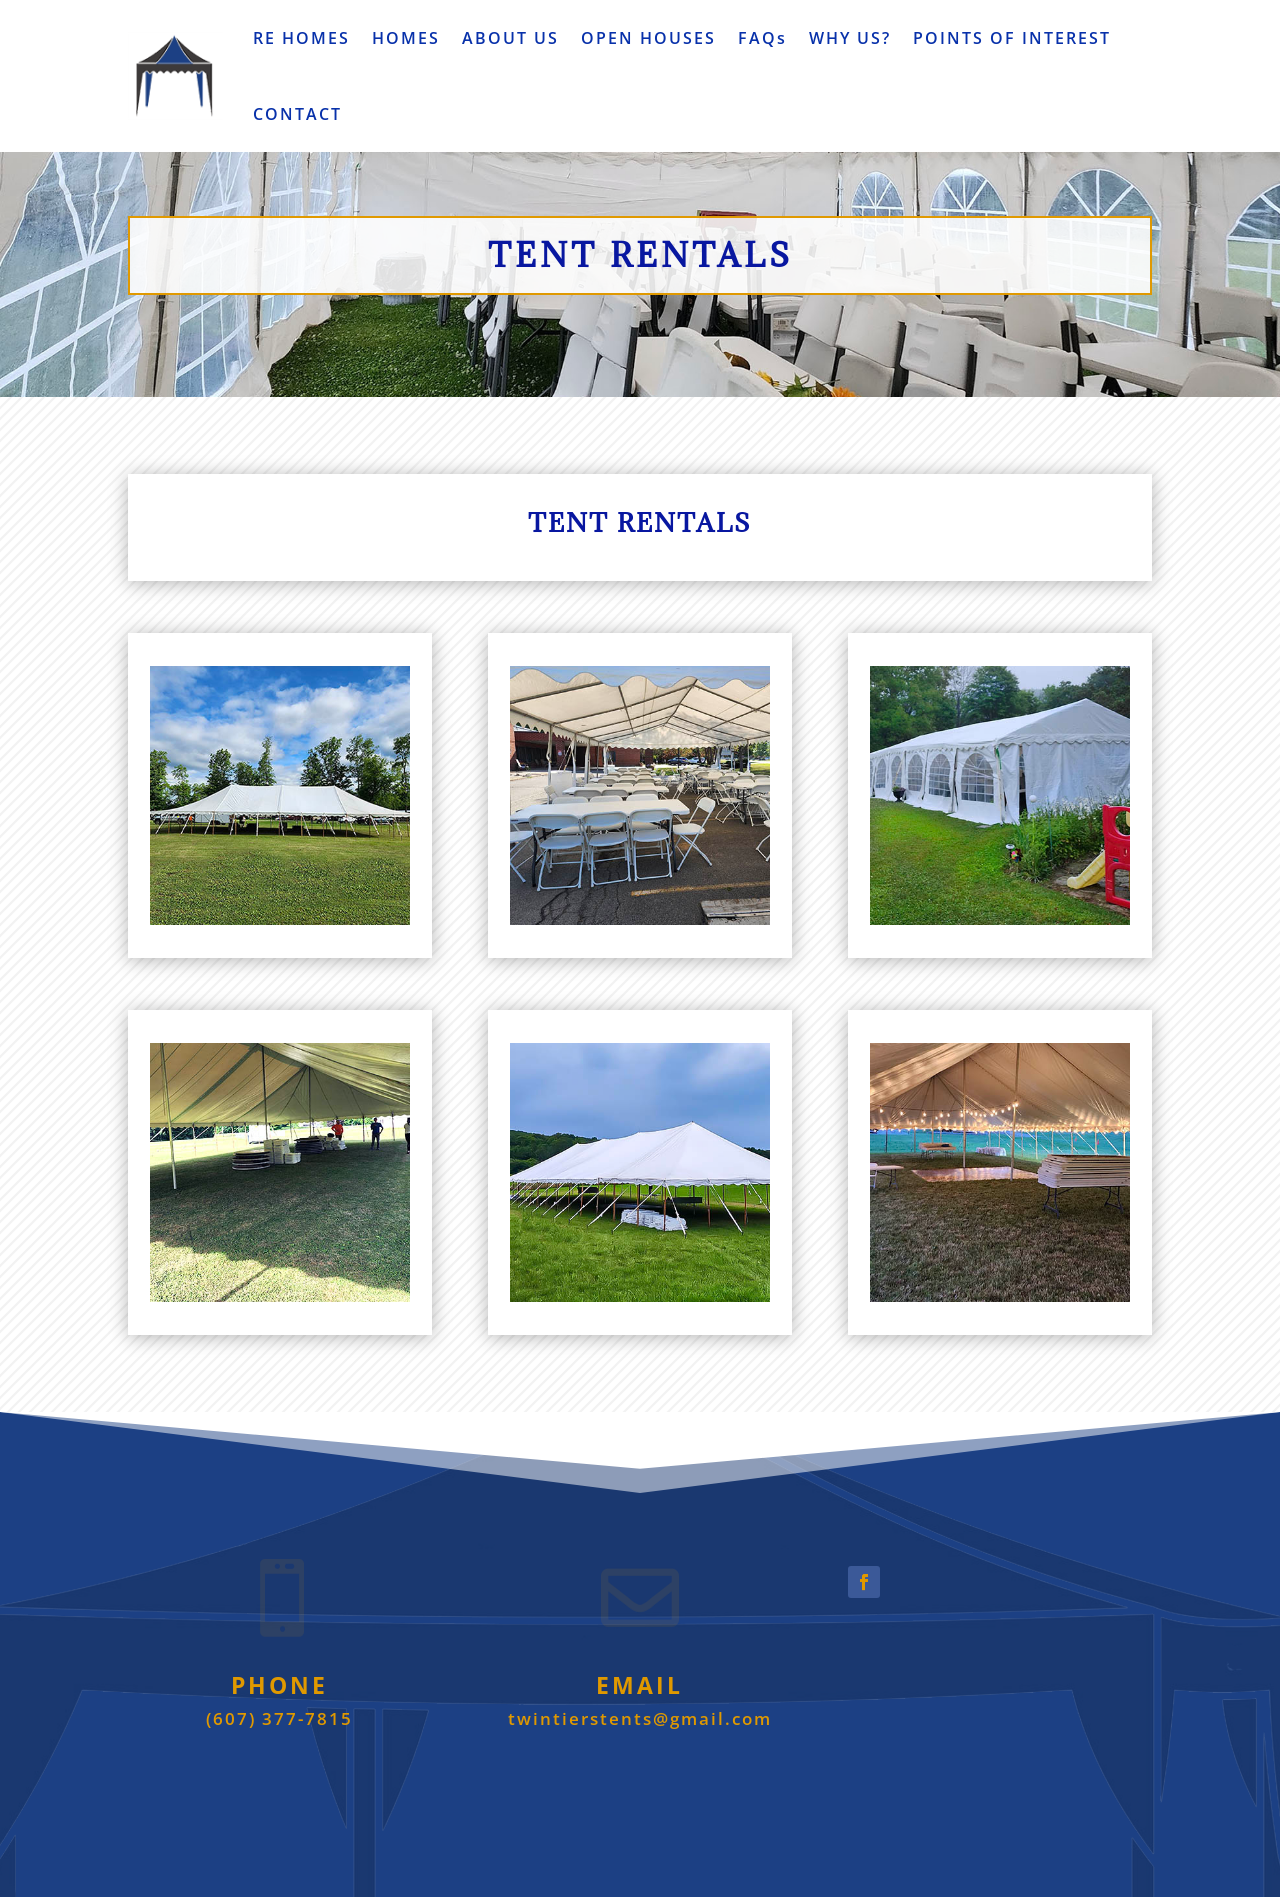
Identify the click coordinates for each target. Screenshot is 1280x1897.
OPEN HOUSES (648, 38)
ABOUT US (510, 38)
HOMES (406, 38)
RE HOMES (301, 38)
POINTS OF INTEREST (1012, 38)
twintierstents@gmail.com (640, 1718)
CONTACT (297, 114)
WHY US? (850, 38)
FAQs (762, 38)
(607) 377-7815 (279, 1718)
